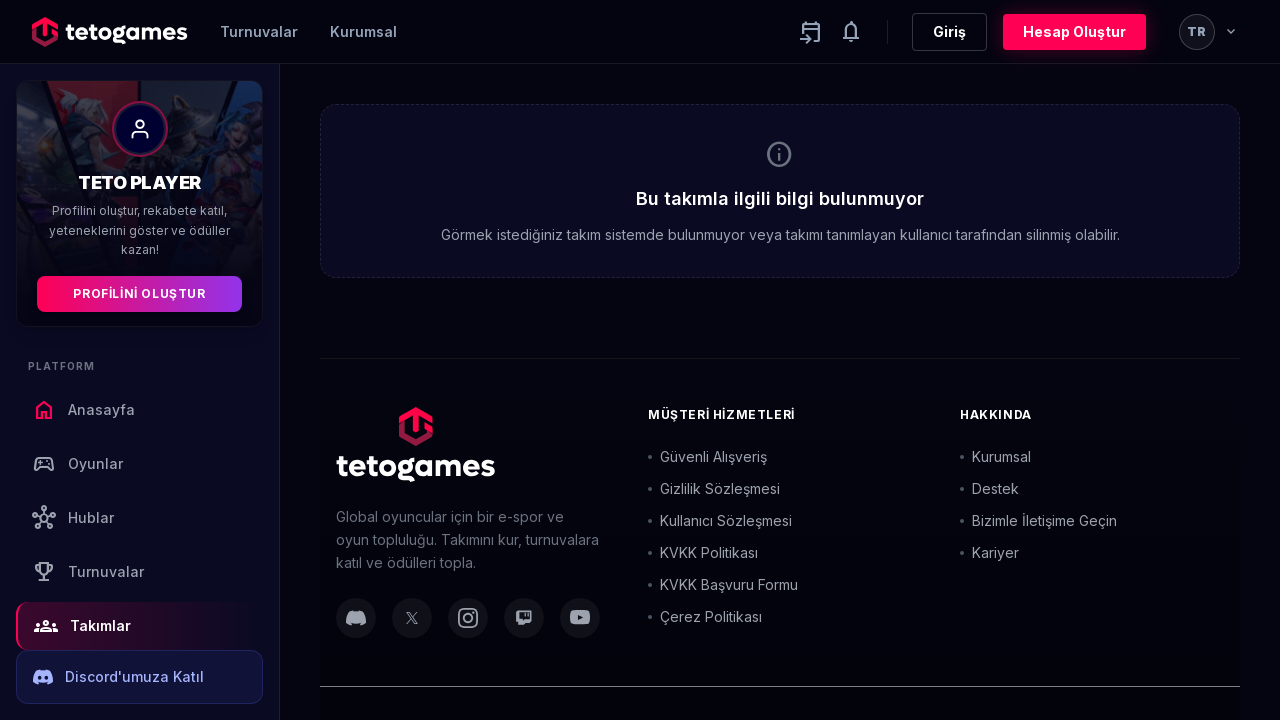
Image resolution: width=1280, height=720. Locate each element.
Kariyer (989, 552)
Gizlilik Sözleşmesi (714, 488)
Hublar (73, 518)
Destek (989, 488)
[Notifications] (851, 32)
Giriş (949, 31)
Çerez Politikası (705, 616)
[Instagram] (468, 618)
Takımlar (82, 626)
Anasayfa (83, 410)
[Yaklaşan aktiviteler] (811, 32)
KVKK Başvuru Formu (723, 584)
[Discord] (356, 618)
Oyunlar (77, 464)
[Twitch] (524, 618)
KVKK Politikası (703, 552)
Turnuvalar (259, 31)
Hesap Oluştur (1074, 31)
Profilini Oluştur (139, 293)
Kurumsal (363, 31)
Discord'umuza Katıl (118, 677)
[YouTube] (580, 618)
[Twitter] (412, 618)
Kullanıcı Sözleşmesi (720, 520)
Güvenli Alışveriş (707, 456)
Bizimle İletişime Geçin (1038, 520)
